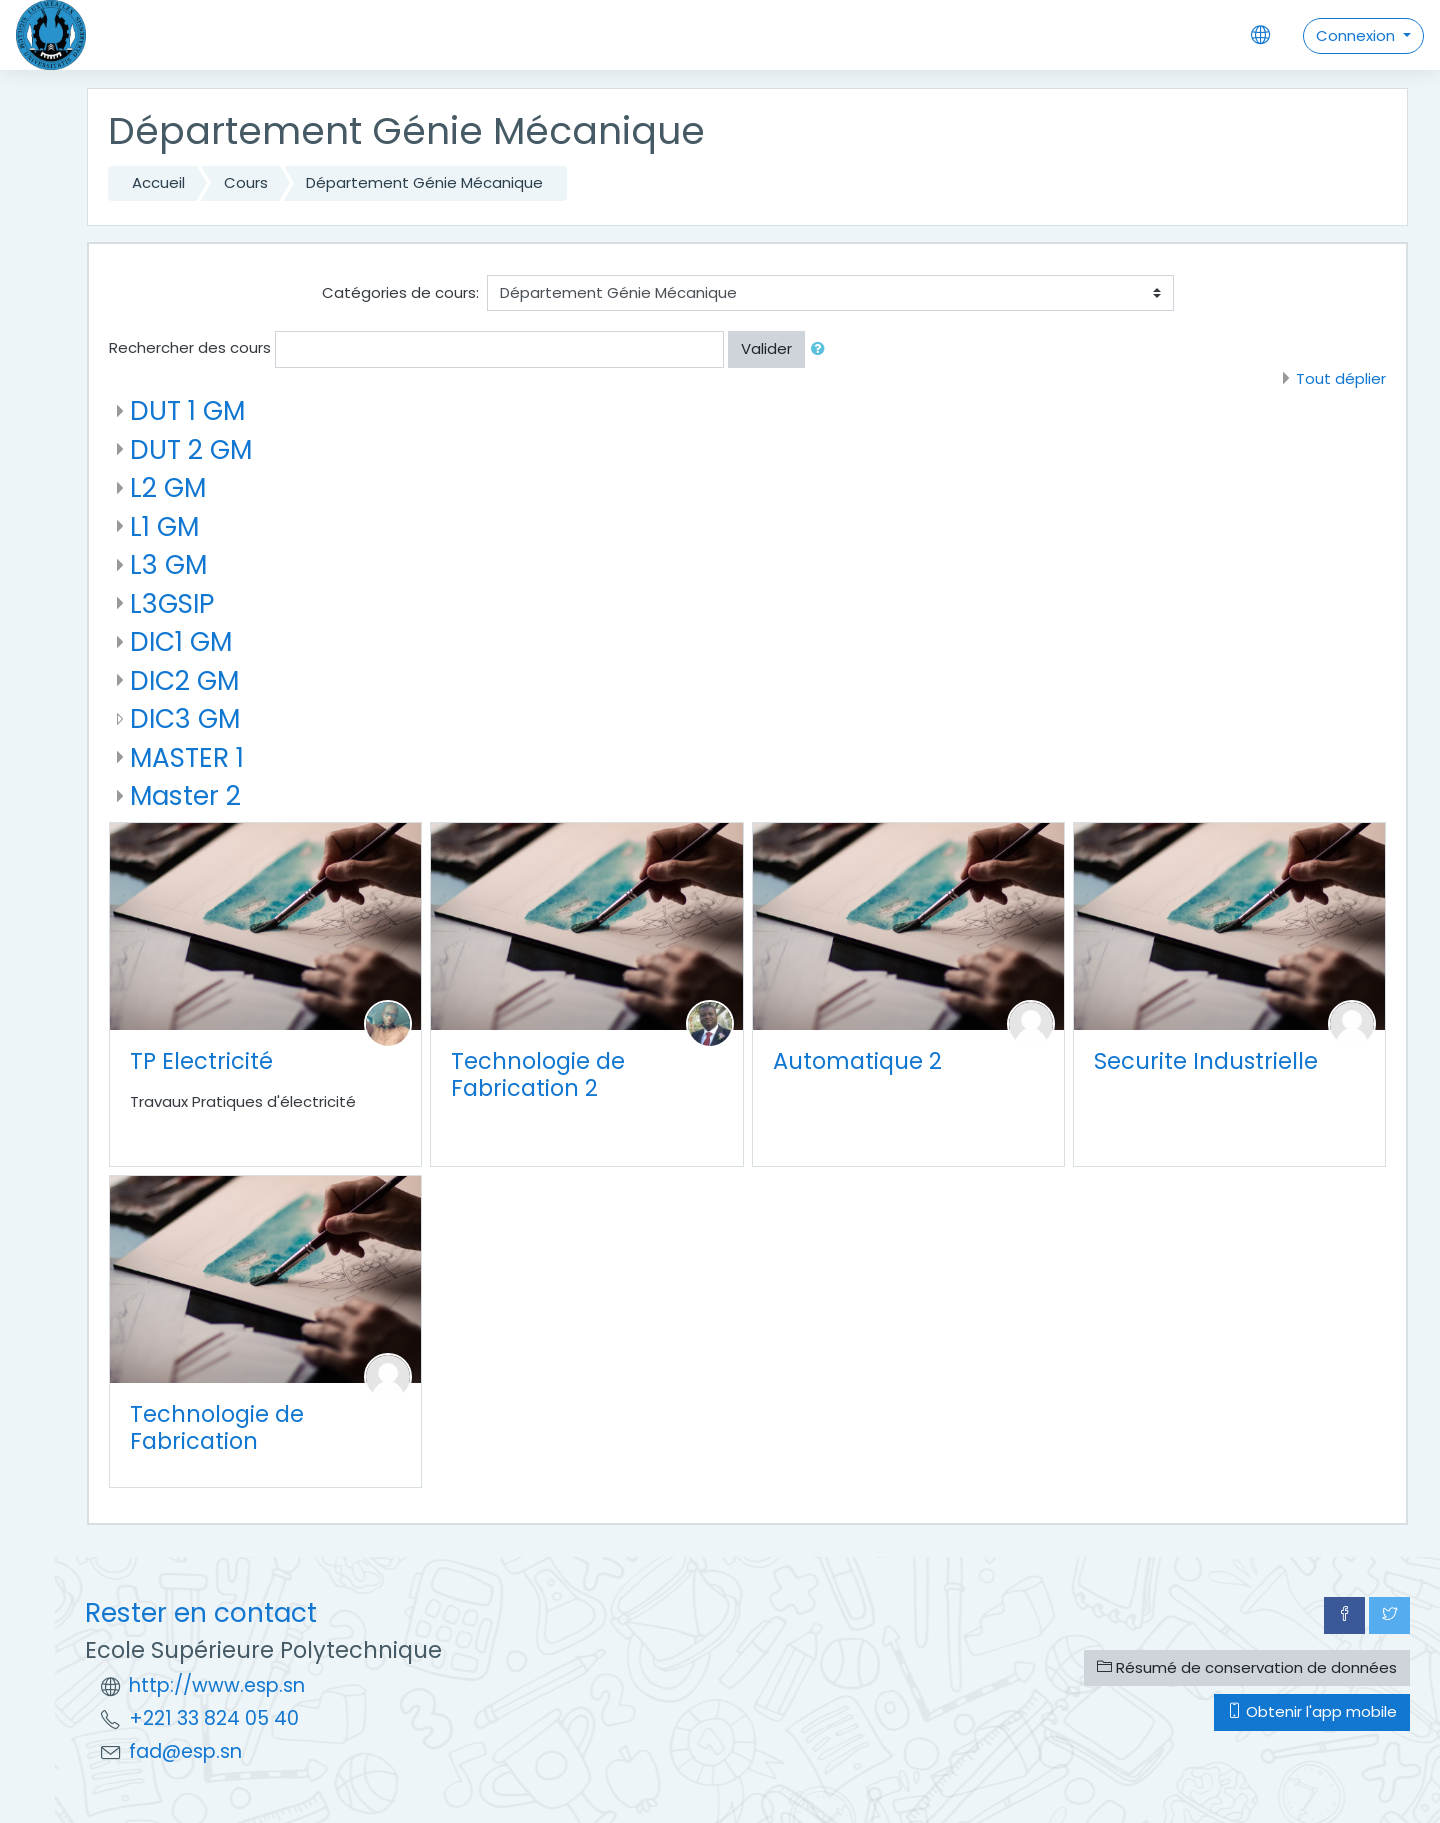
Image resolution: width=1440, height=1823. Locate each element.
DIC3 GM (185, 718)
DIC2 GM (184, 680)
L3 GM (168, 564)
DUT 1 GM (187, 410)
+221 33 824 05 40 (214, 1718)
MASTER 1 (187, 757)
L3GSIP (172, 603)
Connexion (1357, 35)
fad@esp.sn (185, 1751)
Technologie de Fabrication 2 (538, 1074)
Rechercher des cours (190, 347)
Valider (766, 348)
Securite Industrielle (1206, 1061)
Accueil (158, 182)
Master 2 (185, 795)
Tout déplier (1341, 378)
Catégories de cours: (400, 292)
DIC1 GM (181, 641)
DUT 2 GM (191, 449)
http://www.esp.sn (217, 1685)
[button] (822, 349)
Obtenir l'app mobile (1312, 1711)
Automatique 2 (857, 1061)
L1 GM (164, 526)
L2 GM (168, 487)
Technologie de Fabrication (217, 1427)
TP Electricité (201, 1061)
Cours (246, 182)
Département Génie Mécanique (424, 182)
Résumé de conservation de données (1247, 1667)
